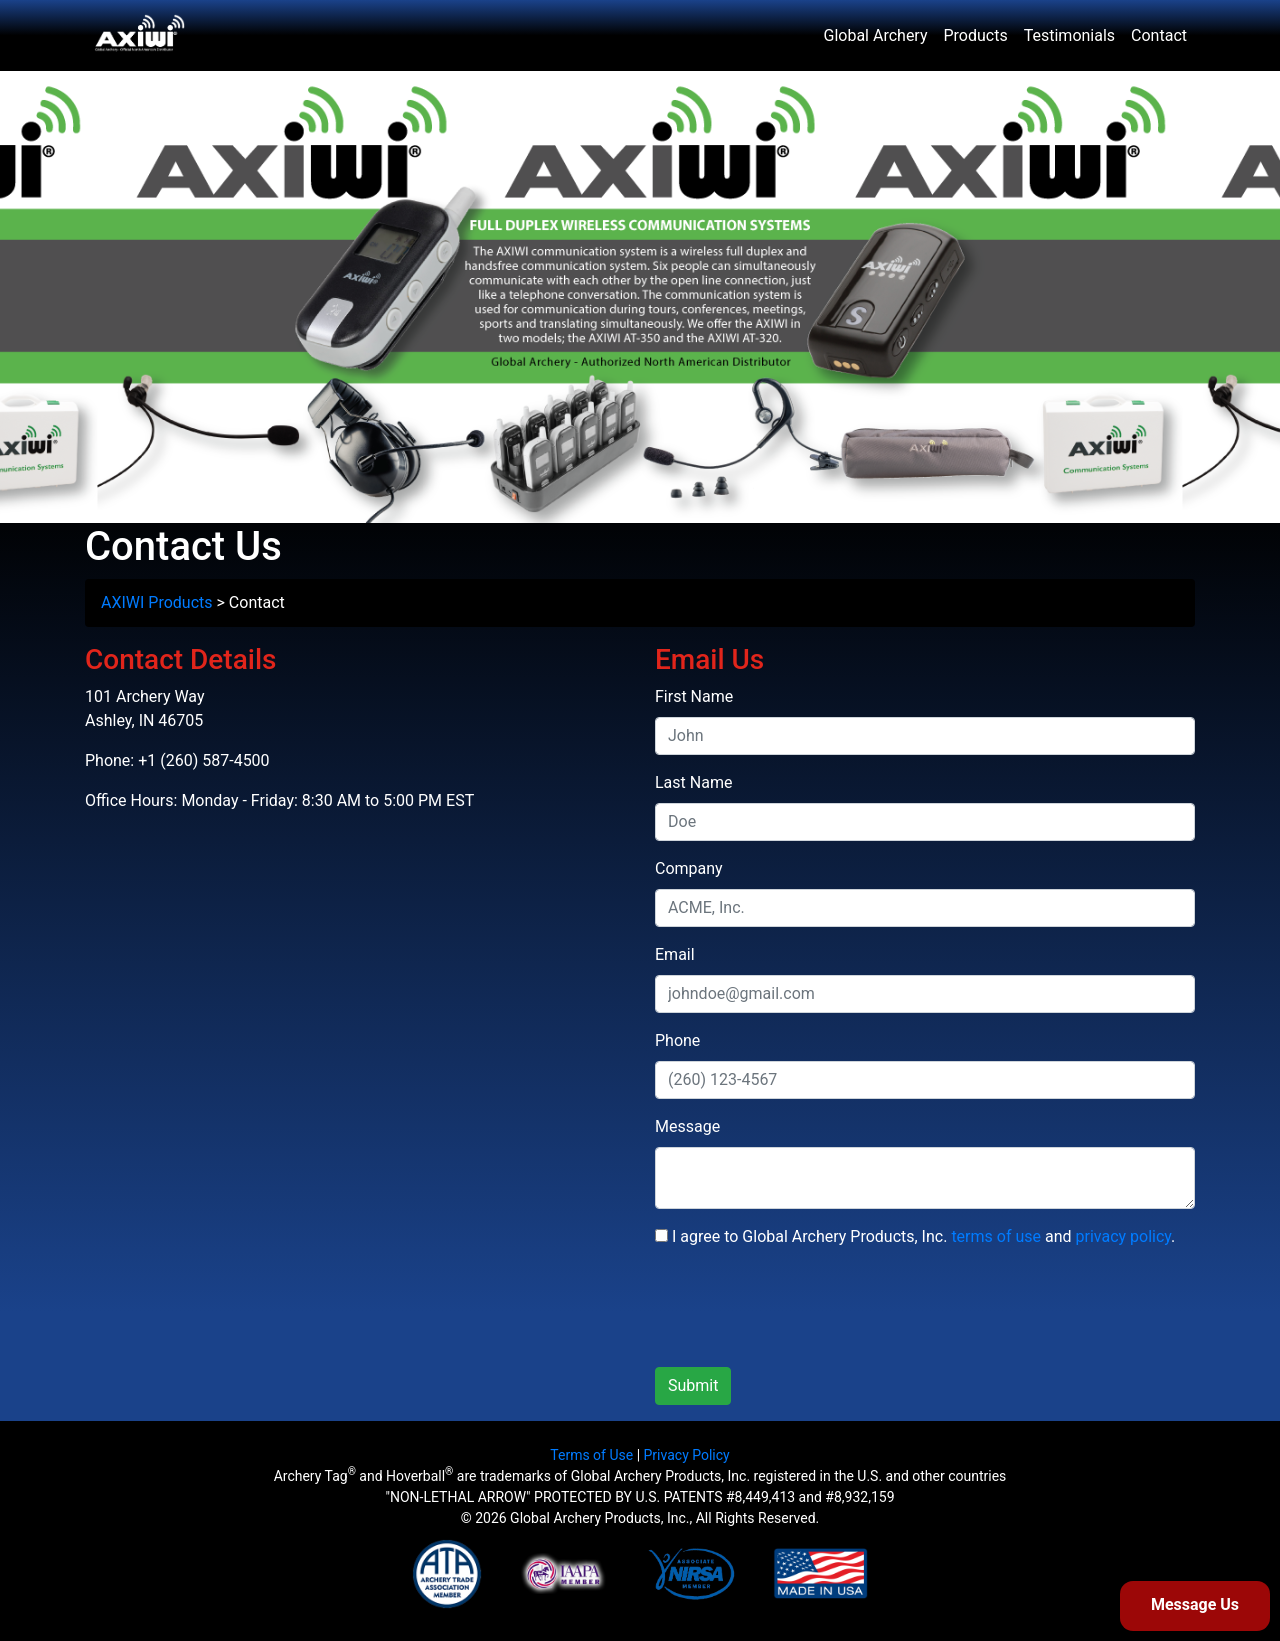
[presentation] (807, 1312)
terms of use (996, 1236)
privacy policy (1124, 1236)
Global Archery (876, 35)
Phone (677, 1040)
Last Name (693, 782)
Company (689, 868)
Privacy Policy (687, 1455)
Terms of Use (591, 1455)
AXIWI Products (157, 602)
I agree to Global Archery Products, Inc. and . (915, 1236)
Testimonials (1069, 35)
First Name (694, 696)
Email (675, 954)
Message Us (1195, 1604)
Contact (1159, 35)
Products (976, 35)
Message (687, 1126)
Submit (693, 1385)
